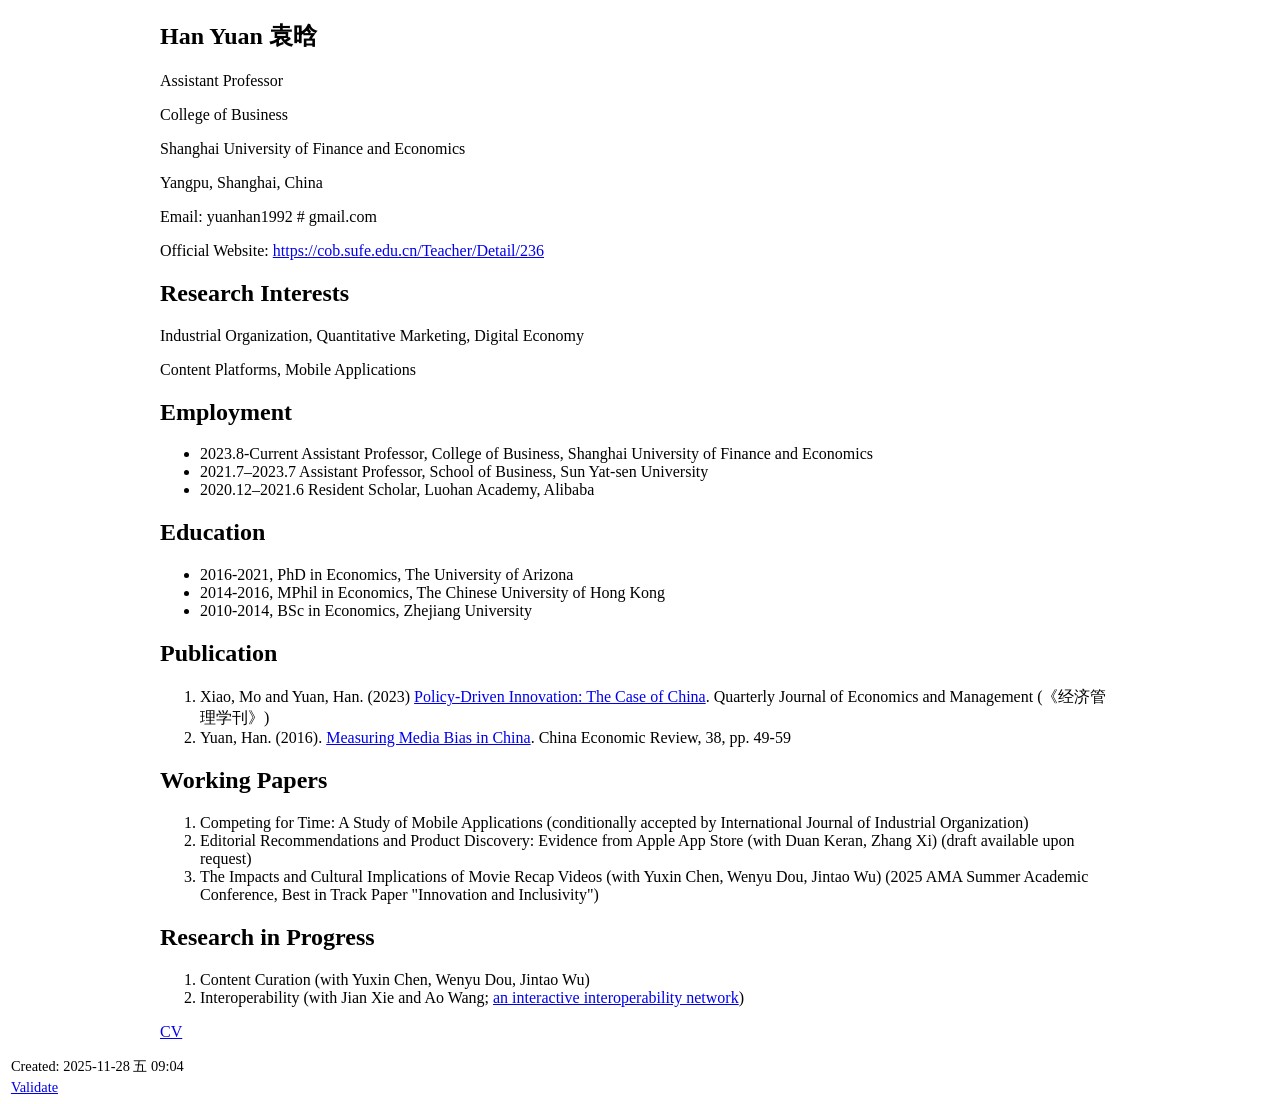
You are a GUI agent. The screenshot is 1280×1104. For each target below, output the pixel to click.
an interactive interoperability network (616, 997)
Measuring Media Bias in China (428, 737)
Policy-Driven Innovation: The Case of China (560, 696)
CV (171, 1031)
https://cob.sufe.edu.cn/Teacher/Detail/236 (408, 250)
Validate (34, 1087)
